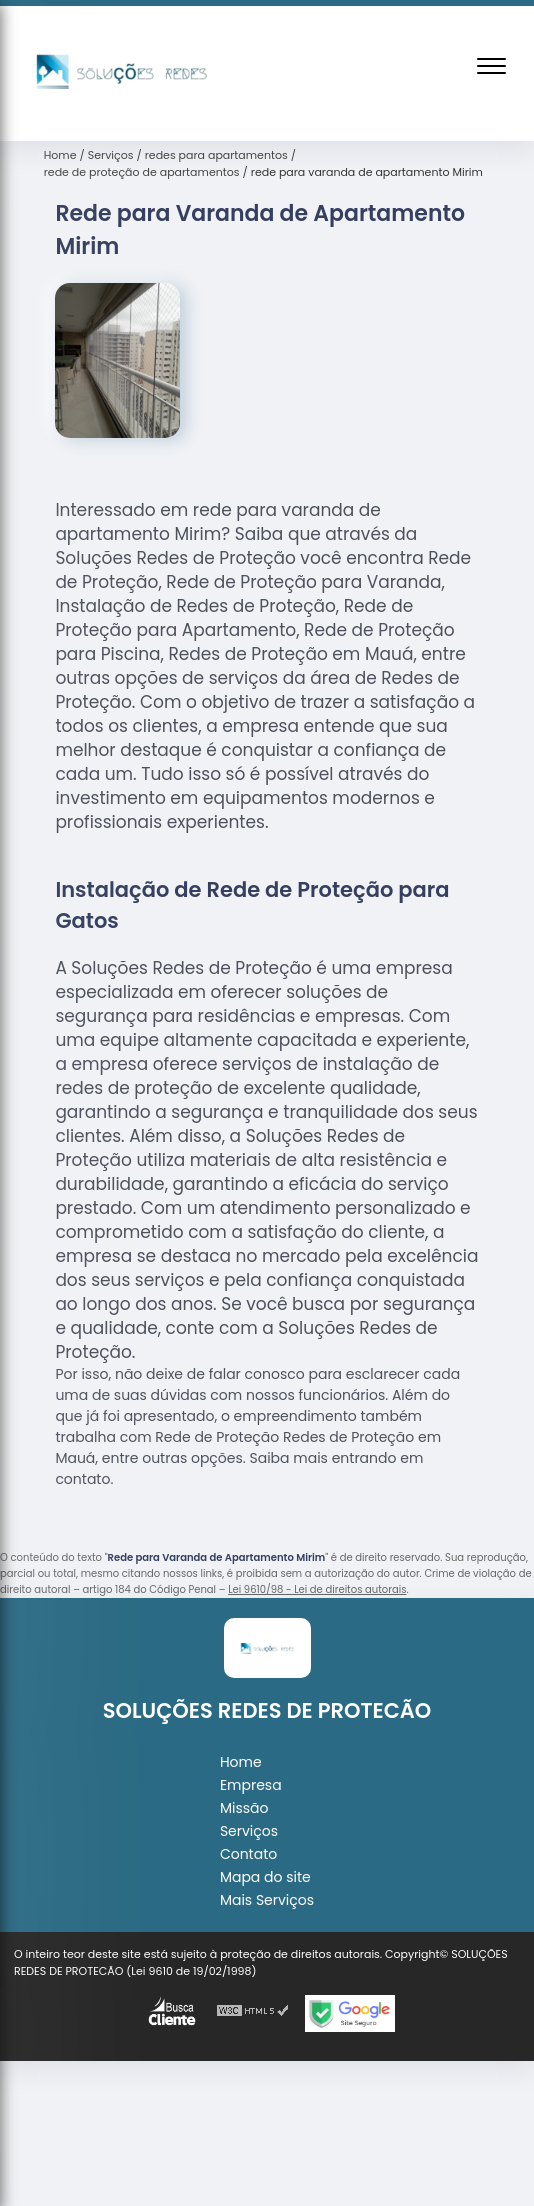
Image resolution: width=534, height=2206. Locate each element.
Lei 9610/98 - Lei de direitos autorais (317, 1589)
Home (241, 1762)
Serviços (249, 1831)
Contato (248, 1854)
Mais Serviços (267, 1900)
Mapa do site (265, 1877)
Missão (244, 1808)
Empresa (251, 1785)
